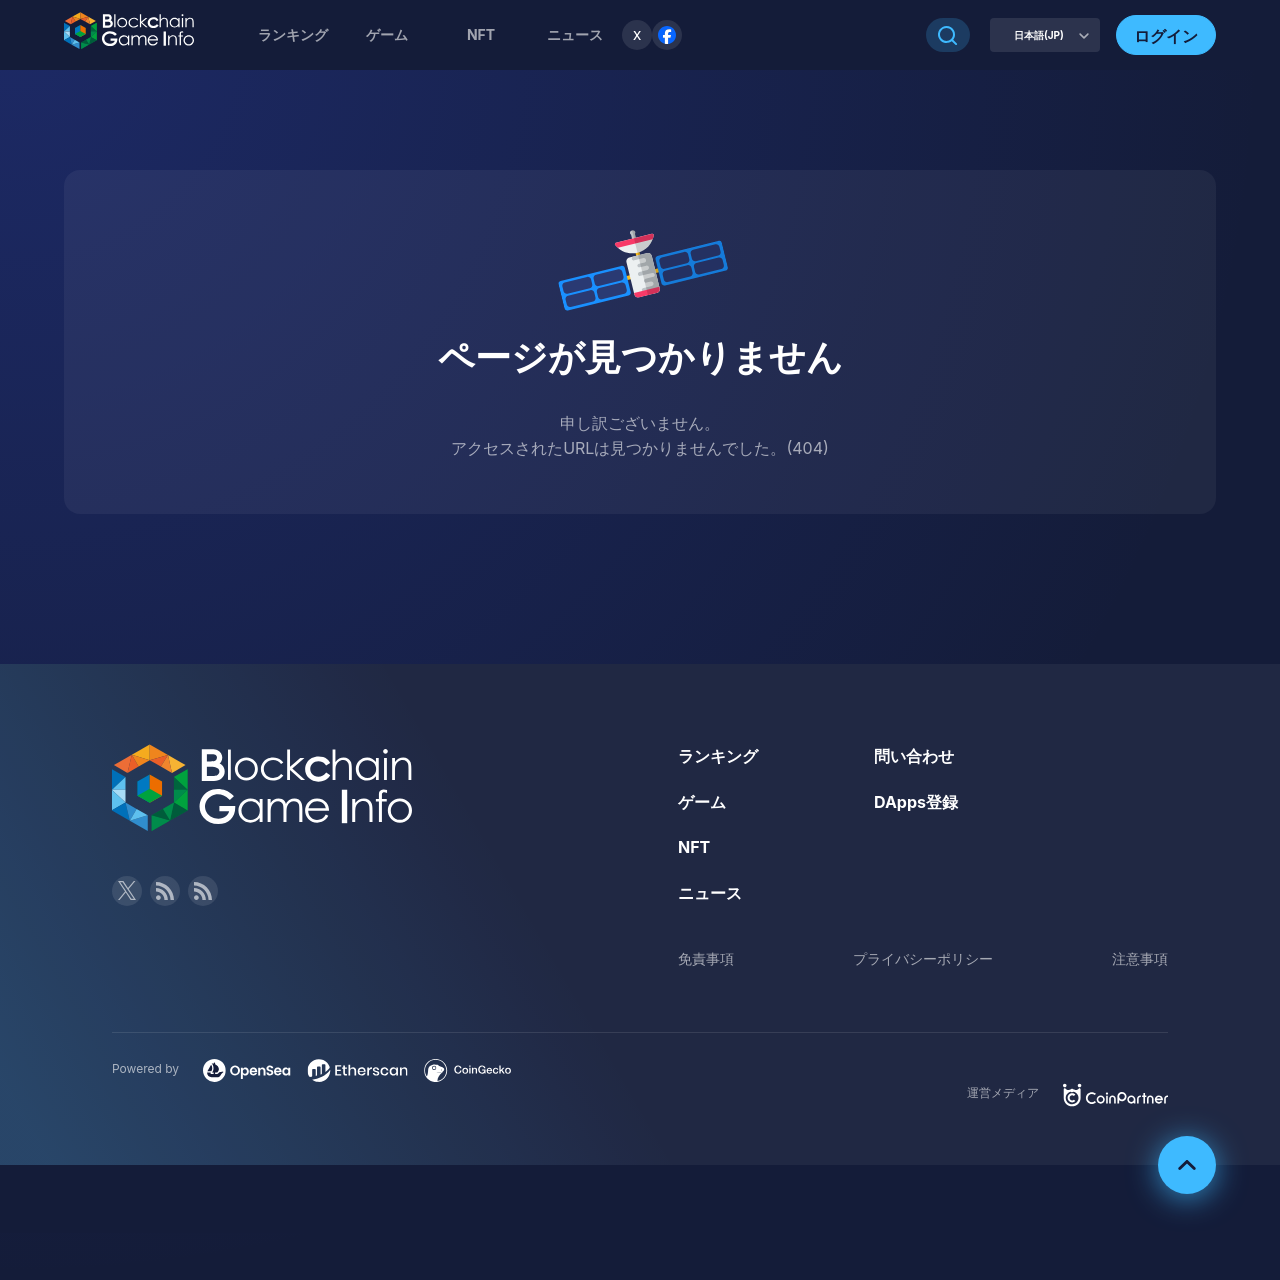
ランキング (293, 34)
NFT (481, 34)
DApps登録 (916, 802)
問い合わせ (914, 756)
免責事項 (706, 958)
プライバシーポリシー (923, 958)
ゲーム (387, 34)
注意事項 (1140, 958)
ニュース (710, 893)
